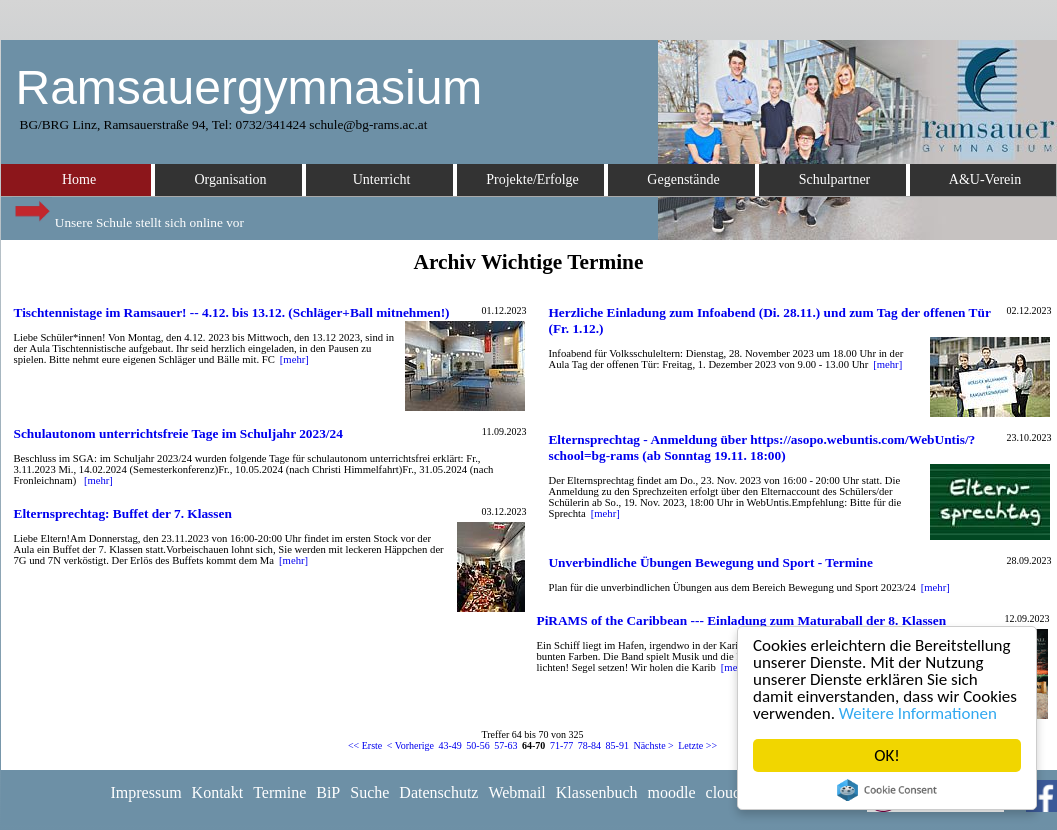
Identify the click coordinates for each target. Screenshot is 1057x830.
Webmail (516, 792)
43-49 (450, 745)
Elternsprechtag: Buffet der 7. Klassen (123, 513)
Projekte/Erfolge (532, 179)
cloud (724, 792)
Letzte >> (697, 745)
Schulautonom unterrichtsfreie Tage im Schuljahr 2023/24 (178, 433)
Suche (369, 792)
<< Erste (365, 745)
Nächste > (653, 745)
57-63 (505, 745)
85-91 (617, 745)
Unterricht (382, 179)
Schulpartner (835, 179)
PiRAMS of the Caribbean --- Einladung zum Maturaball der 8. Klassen (742, 620)
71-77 (561, 745)
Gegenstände (683, 179)
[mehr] (294, 359)
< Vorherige (410, 745)
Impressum (146, 792)
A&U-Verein (985, 179)
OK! (887, 755)
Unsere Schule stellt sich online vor (128, 217)
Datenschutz (438, 792)
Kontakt (218, 792)
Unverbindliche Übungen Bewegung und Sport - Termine (710, 562)
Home (79, 179)
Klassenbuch (597, 792)
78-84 (589, 745)
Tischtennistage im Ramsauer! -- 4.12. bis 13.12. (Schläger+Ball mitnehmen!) (232, 312)
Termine (279, 792)
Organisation (230, 179)
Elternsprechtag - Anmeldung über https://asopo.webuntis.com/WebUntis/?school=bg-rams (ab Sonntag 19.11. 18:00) (761, 447)
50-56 (477, 745)
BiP (328, 792)
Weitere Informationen (918, 713)
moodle (672, 792)
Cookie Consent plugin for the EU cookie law (887, 790)
